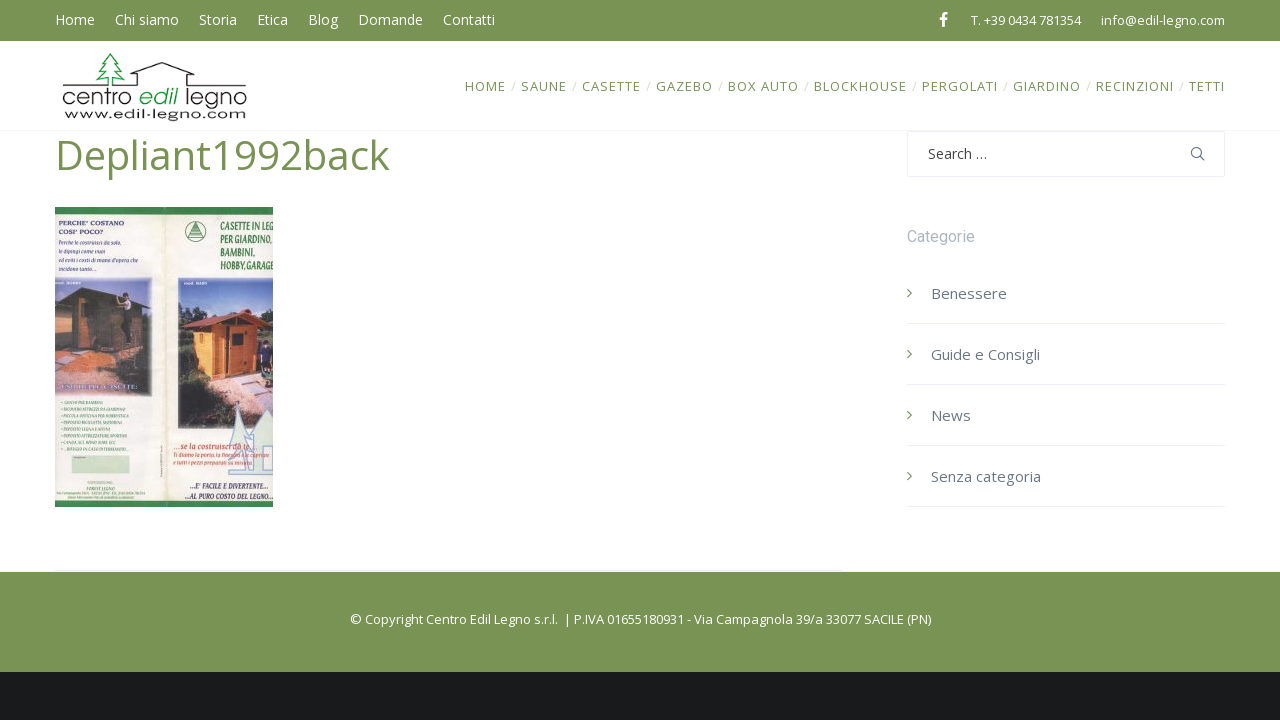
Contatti (469, 19)
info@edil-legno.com (1163, 20)
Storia (218, 19)
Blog (323, 19)
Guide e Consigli (985, 354)
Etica (272, 19)
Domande (390, 19)
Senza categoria (986, 476)
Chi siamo (147, 19)
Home (75, 19)
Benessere (969, 293)
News (951, 415)
